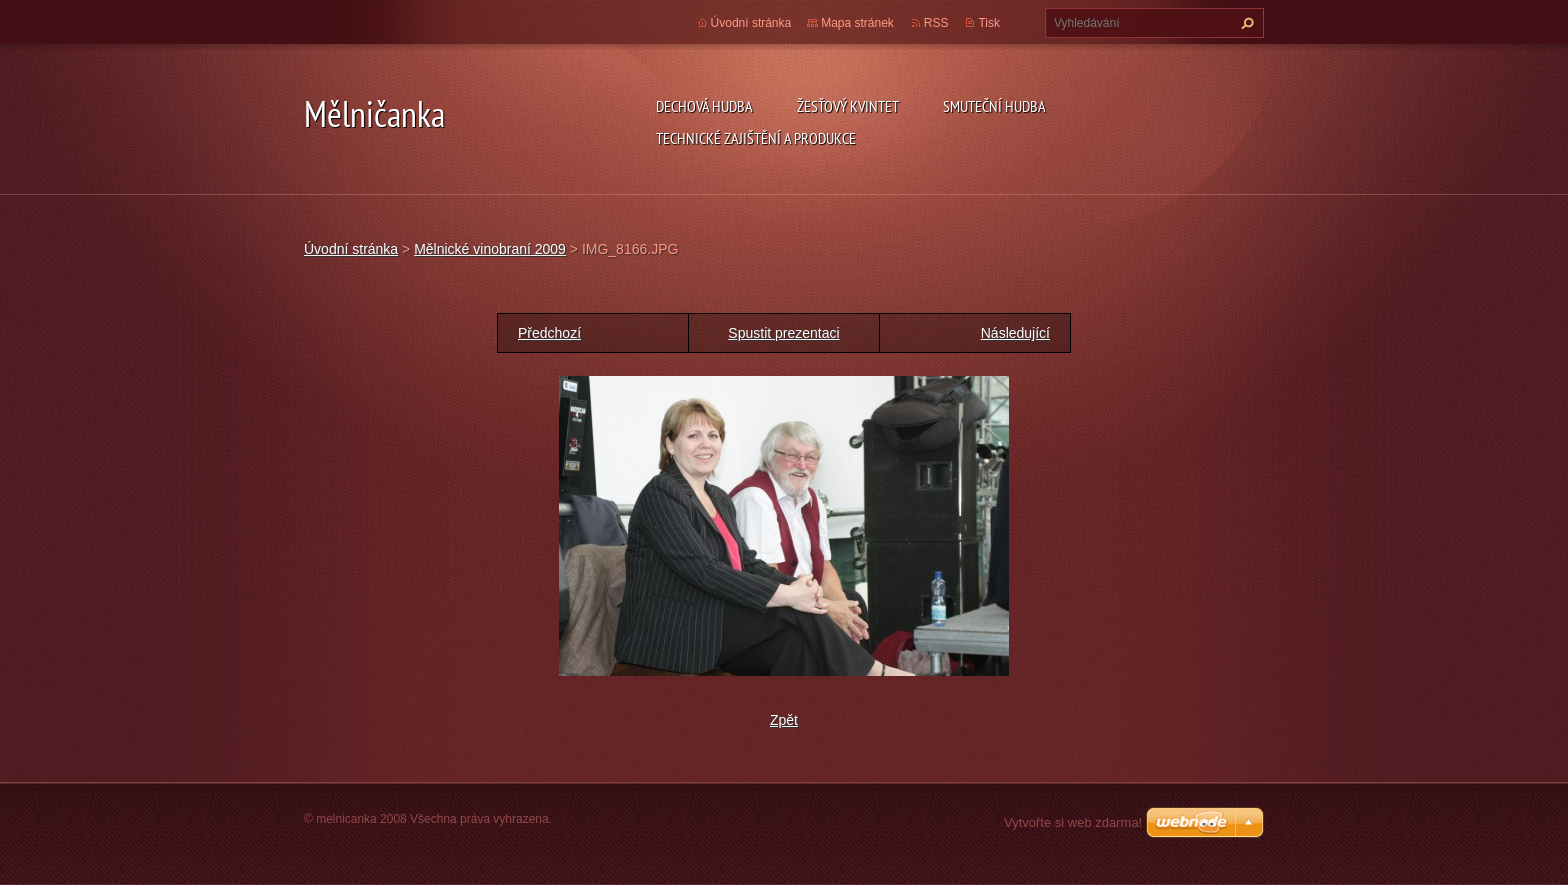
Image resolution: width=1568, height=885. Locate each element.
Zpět (784, 720)
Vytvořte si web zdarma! (1073, 822)
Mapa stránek (857, 23)
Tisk (989, 23)
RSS (936, 23)
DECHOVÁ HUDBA (704, 106)
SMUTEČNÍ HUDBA (994, 106)
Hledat (1245, 23)
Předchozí (549, 333)
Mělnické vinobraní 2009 (490, 249)
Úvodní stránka (751, 23)
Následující (1015, 333)
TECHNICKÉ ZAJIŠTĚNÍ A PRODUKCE (756, 138)
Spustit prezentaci (783, 333)
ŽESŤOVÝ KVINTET (848, 106)
